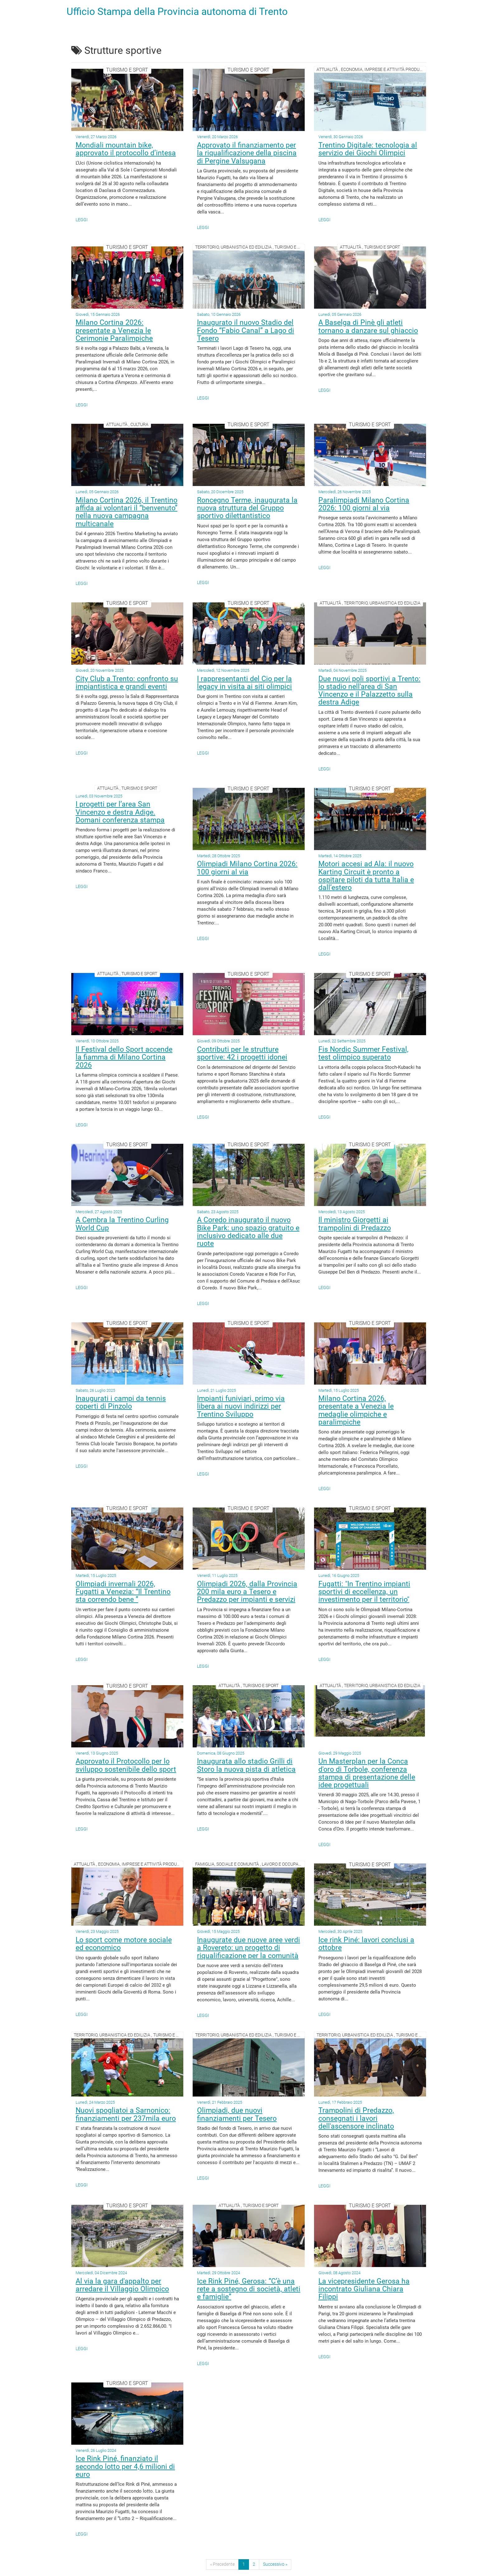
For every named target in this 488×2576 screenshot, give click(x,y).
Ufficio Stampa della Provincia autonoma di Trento (177, 11)
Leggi (82, 219)
